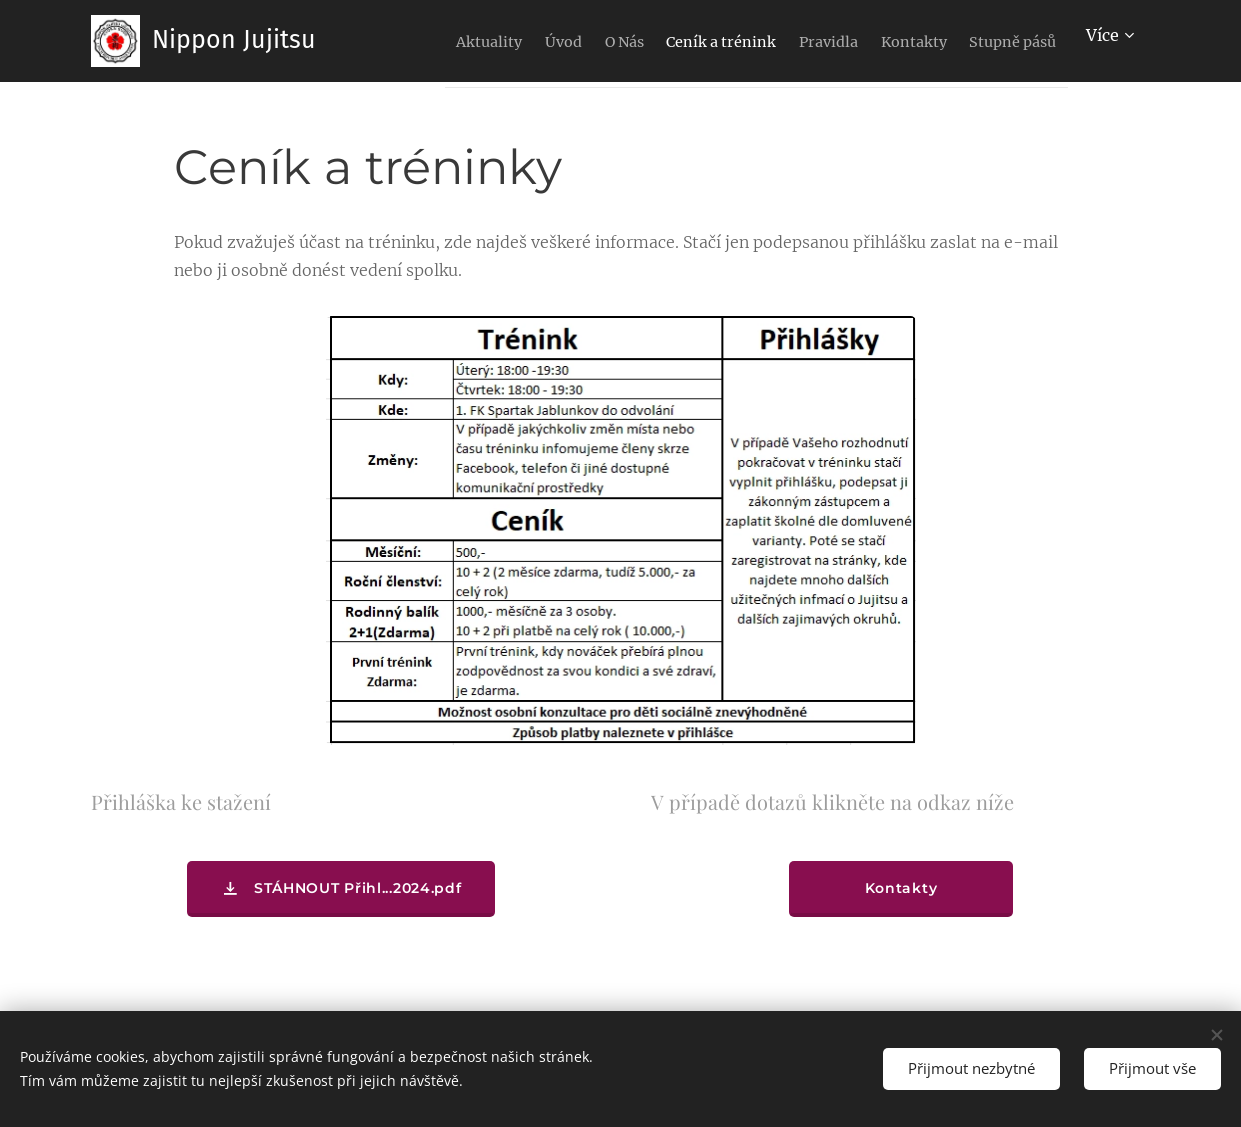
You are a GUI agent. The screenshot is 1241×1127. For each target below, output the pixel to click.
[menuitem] (485, 41)
